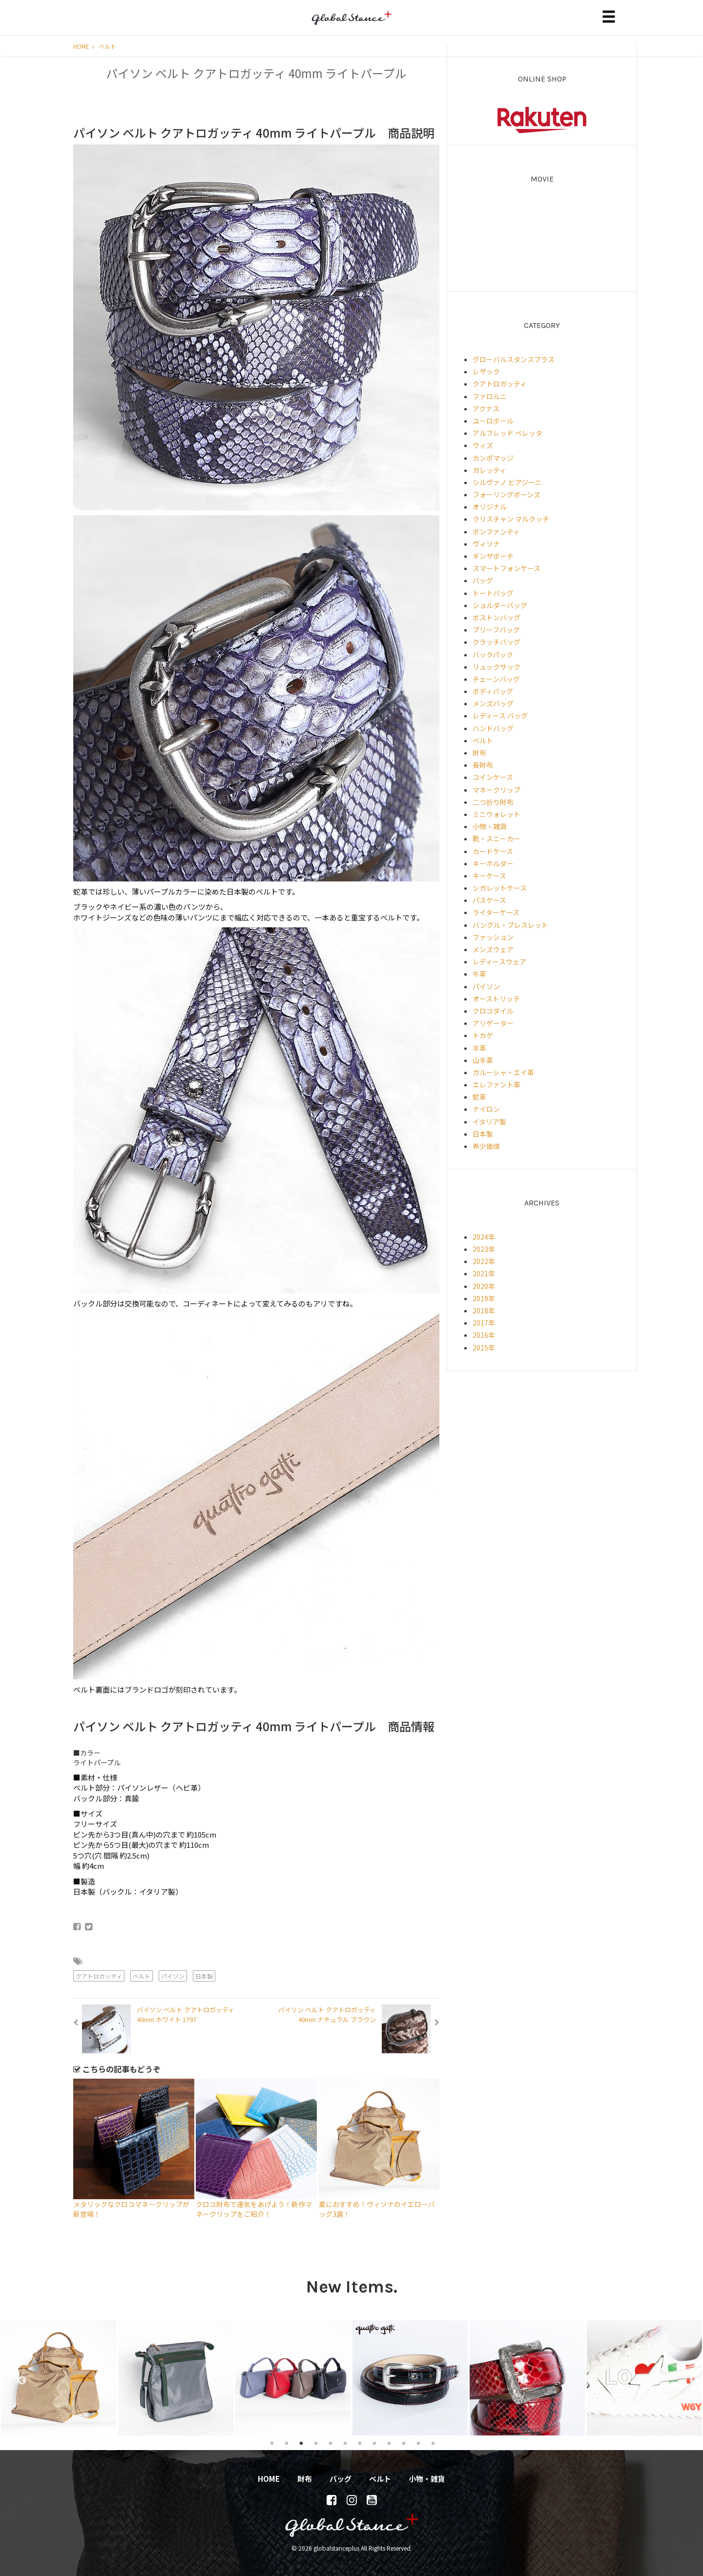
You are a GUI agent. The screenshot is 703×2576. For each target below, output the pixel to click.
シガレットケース (500, 888)
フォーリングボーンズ (506, 494)
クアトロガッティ (99, 1976)
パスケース (489, 900)
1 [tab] (272, 2443)
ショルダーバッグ (500, 605)
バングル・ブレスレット (510, 925)
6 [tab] (345, 2443)
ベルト (107, 46)
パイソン (173, 1976)
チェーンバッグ (496, 679)
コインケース (493, 777)
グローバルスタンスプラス (514, 359)
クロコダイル (493, 1011)
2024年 (484, 1237)
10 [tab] (404, 2443)
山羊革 (483, 1060)
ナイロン (486, 1109)
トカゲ (483, 1035)
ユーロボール (493, 421)
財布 (479, 752)
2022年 (484, 1261)
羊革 (479, 1048)
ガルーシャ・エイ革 (503, 1072)
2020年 (484, 1286)
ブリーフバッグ (496, 629)
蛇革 (479, 1097)
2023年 (484, 1249)
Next (689, 2378)
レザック (486, 371)
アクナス (486, 408)
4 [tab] (316, 2443)
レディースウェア (499, 961)
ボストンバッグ (496, 617)
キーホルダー (493, 863)
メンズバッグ (493, 703)
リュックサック (496, 667)
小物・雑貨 (490, 826)
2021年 (484, 1273)
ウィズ (483, 445)
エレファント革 (496, 1084)
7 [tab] (360, 2443)
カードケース (493, 851)
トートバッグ (493, 593)
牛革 (479, 974)
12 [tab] (433, 2443)
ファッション (493, 937)
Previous (17, 2378)
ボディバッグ (493, 691)
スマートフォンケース (506, 568)
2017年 (484, 1323)
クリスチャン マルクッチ (511, 519)
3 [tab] (301, 2443)
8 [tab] (374, 2443)
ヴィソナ (486, 544)
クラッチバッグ (496, 642)
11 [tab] (418, 2443)
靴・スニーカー (496, 838)
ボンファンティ (496, 531)
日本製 (204, 1976)
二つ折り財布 (493, 802)
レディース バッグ (500, 715)
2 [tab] (286, 2443)
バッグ (483, 580)
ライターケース (496, 912)
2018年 (484, 1310)
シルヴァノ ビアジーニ (507, 482)
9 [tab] (389, 2443)
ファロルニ (490, 396)
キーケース (489, 875)
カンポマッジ (493, 458)
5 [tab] (330, 2443)
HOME (83, 46)
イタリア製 (489, 1121)
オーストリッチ (496, 998)
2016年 (484, 1335)
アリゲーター (493, 1023)
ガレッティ (489, 470)
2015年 (484, 1347)
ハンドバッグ (493, 728)
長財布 (483, 765)
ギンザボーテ (493, 556)
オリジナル (490, 506)
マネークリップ (496, 790)
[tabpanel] (58, 2377)
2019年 (484, 1298)
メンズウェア (493, 949)
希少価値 (486, 1146)
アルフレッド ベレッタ (507, 433)
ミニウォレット (496, 814)
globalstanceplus (351, 24)
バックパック (493, 654)
